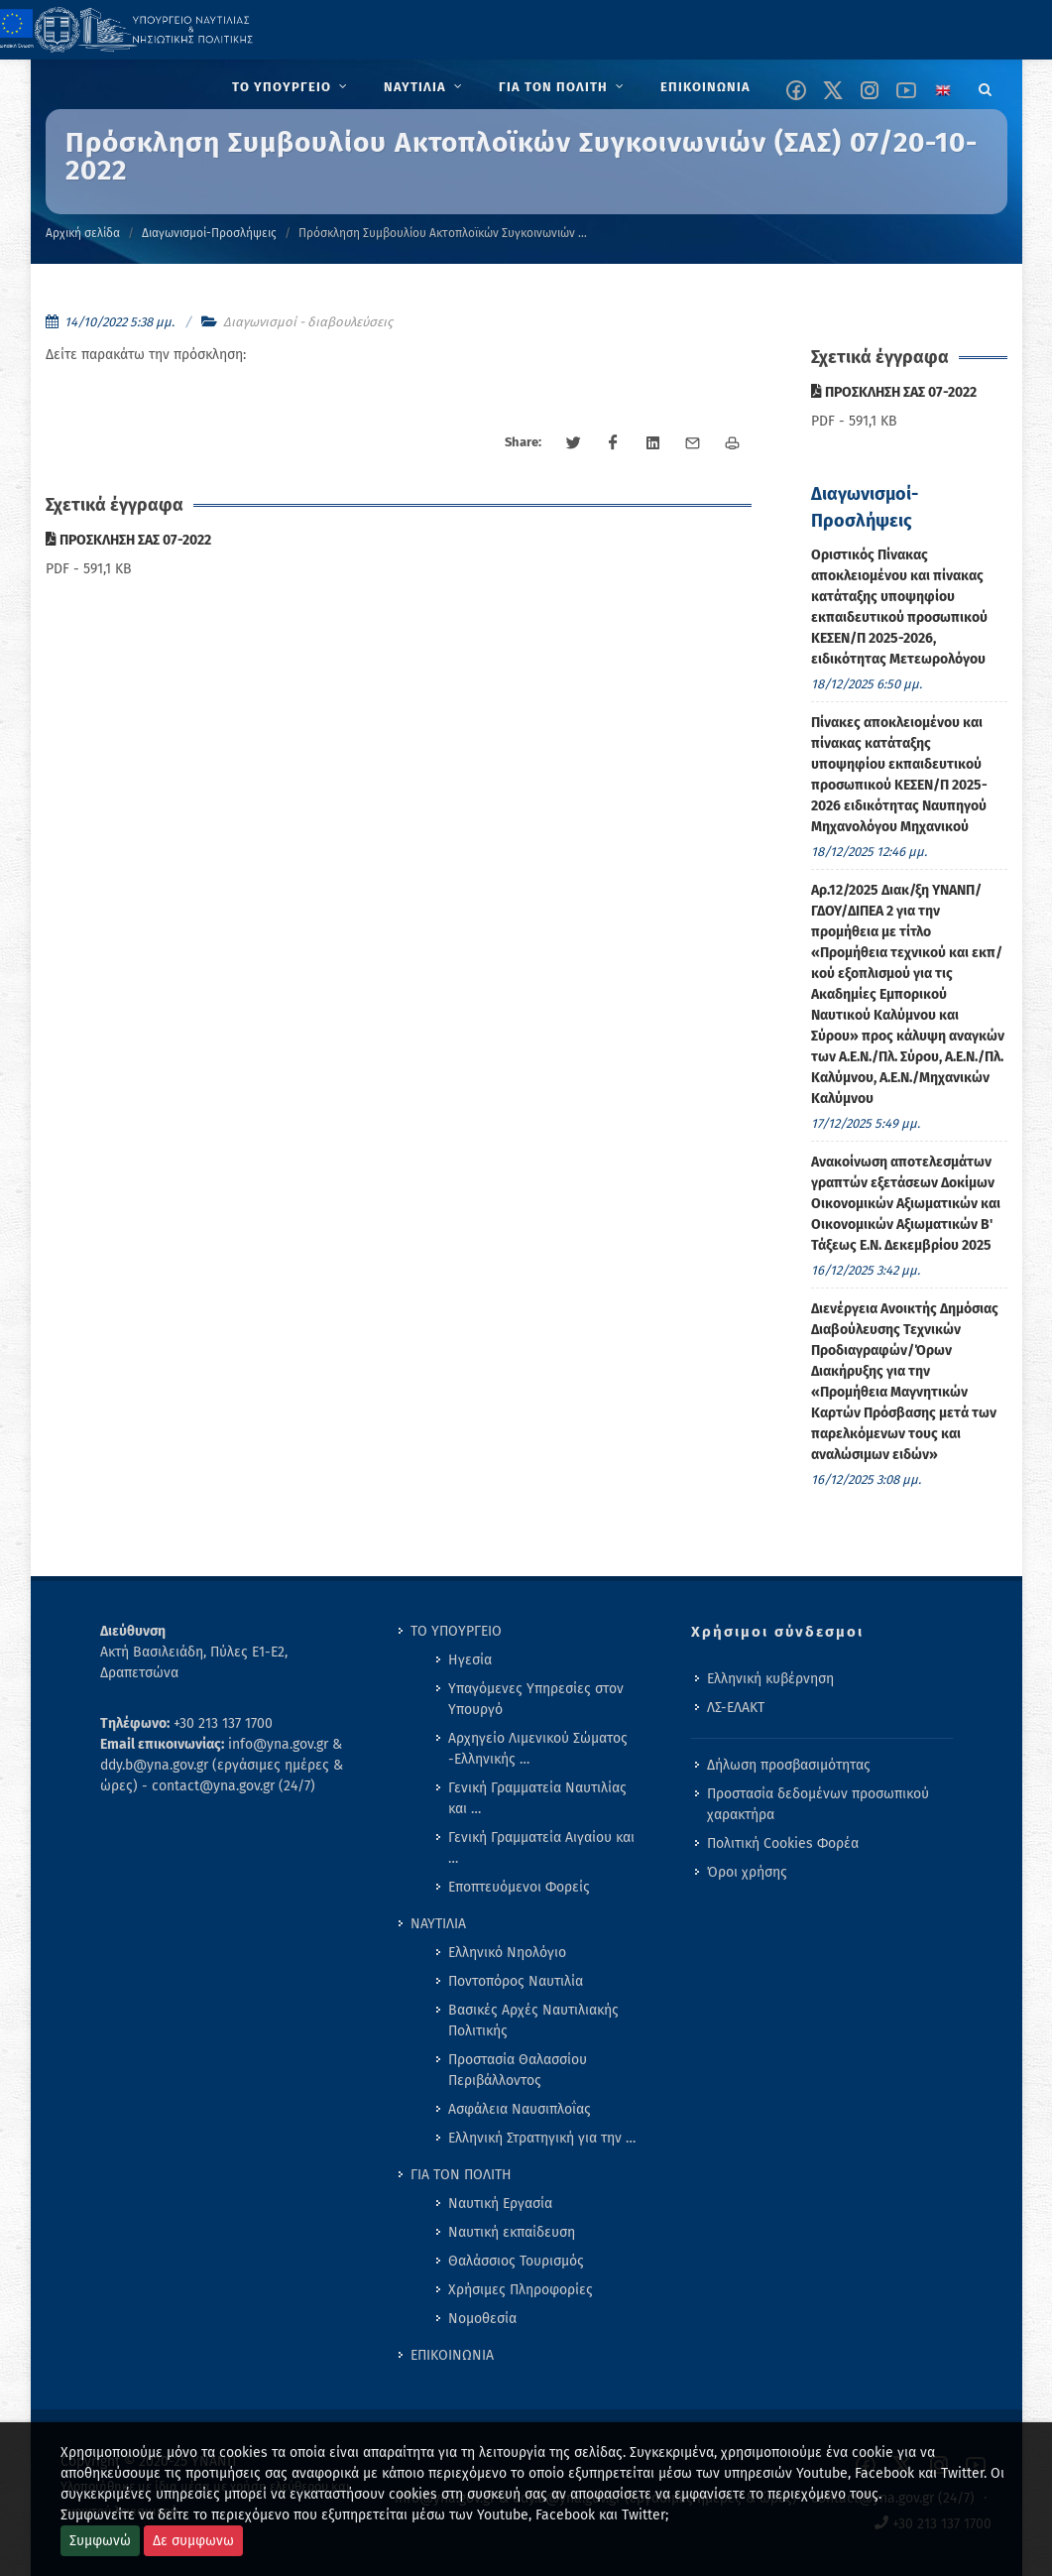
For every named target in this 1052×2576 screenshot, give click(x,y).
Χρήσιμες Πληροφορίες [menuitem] (520, 2289)
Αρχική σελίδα (83, 233)
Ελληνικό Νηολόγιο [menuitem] (507, 1952)
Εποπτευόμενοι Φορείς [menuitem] (519, 1887)
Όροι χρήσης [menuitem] (747, 1872)
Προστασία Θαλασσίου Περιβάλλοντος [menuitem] (517, 2070)
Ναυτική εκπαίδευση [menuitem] (511, 2232)
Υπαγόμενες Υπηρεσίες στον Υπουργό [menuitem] (536, 1699)
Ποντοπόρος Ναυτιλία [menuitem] (515, 1981)
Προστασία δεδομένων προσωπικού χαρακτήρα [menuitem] (818, 1804)
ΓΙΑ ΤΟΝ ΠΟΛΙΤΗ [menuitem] (461, 2174)
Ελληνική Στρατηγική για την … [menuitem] (542, 2138)
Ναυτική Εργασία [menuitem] (500, 2203)
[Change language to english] (943, 90)
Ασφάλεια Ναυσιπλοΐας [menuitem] (519, 2109)
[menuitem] (292, 87)
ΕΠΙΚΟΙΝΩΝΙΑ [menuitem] (452, 2355)
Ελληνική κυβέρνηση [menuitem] (770, 1678)
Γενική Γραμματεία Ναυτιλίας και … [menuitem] (537, 1798)
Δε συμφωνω (193, 2540)
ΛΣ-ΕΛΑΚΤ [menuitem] (735, 1707)
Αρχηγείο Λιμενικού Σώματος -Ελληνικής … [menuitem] (538, 1749)
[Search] (986, 86)
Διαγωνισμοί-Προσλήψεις (209, 233)
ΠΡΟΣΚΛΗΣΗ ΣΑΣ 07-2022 (128, 540)
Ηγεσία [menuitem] (470, 1660)
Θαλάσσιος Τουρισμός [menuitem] (516, 2261)
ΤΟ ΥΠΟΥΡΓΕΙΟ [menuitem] (456, 1631)
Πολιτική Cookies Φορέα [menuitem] (783, 1843)
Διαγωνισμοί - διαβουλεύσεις (308, 321)
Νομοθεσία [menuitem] (482, 2318)
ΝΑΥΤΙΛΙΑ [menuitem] (438, 1923)
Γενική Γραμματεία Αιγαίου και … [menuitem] (541, 1848)
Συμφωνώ (100, 2540)
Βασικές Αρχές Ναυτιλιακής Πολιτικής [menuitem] (533, 2020)
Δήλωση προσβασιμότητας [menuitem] (789, 1765)
